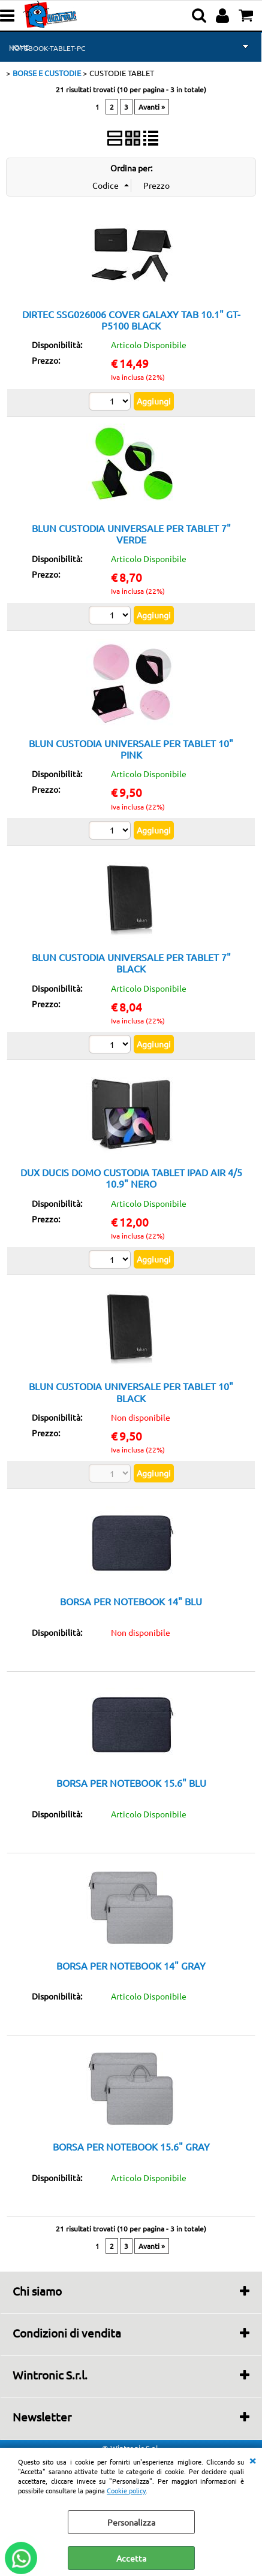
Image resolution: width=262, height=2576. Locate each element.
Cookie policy (126, 2490)
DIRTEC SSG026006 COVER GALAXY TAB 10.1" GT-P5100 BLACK (131, 319)
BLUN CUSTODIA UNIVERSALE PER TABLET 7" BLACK (131, 962)
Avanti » (151, 106)
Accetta (131, 2558)
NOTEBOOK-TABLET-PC (47, 48)
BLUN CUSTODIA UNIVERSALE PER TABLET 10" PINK (131, 748)
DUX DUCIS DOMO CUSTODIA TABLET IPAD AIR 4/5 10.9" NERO (131, 1177)
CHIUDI (252, 2460)
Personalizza (131, 2522)
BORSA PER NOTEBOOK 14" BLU (131, 1601)
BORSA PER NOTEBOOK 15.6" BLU (131, 1783)
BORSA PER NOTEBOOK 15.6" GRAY (131, 2146)
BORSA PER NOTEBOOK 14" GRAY (131, 1965)
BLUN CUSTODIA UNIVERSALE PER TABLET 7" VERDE (131, 533)
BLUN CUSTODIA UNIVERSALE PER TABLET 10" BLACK (131, 1391)
